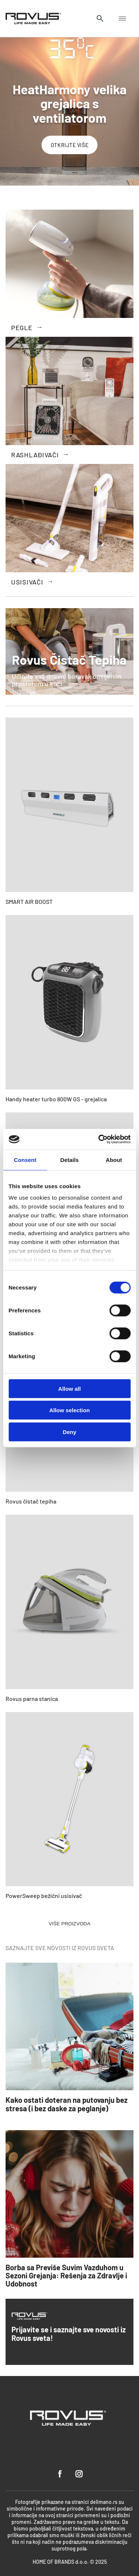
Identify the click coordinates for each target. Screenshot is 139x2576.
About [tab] (114, 1159)
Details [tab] (69, 1159)
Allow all (69, 1388)
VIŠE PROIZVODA (69, 1923)
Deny (69, 1431)
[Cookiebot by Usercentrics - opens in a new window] (98, 1139)
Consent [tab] (25, 1159)
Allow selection (69, 1410)
